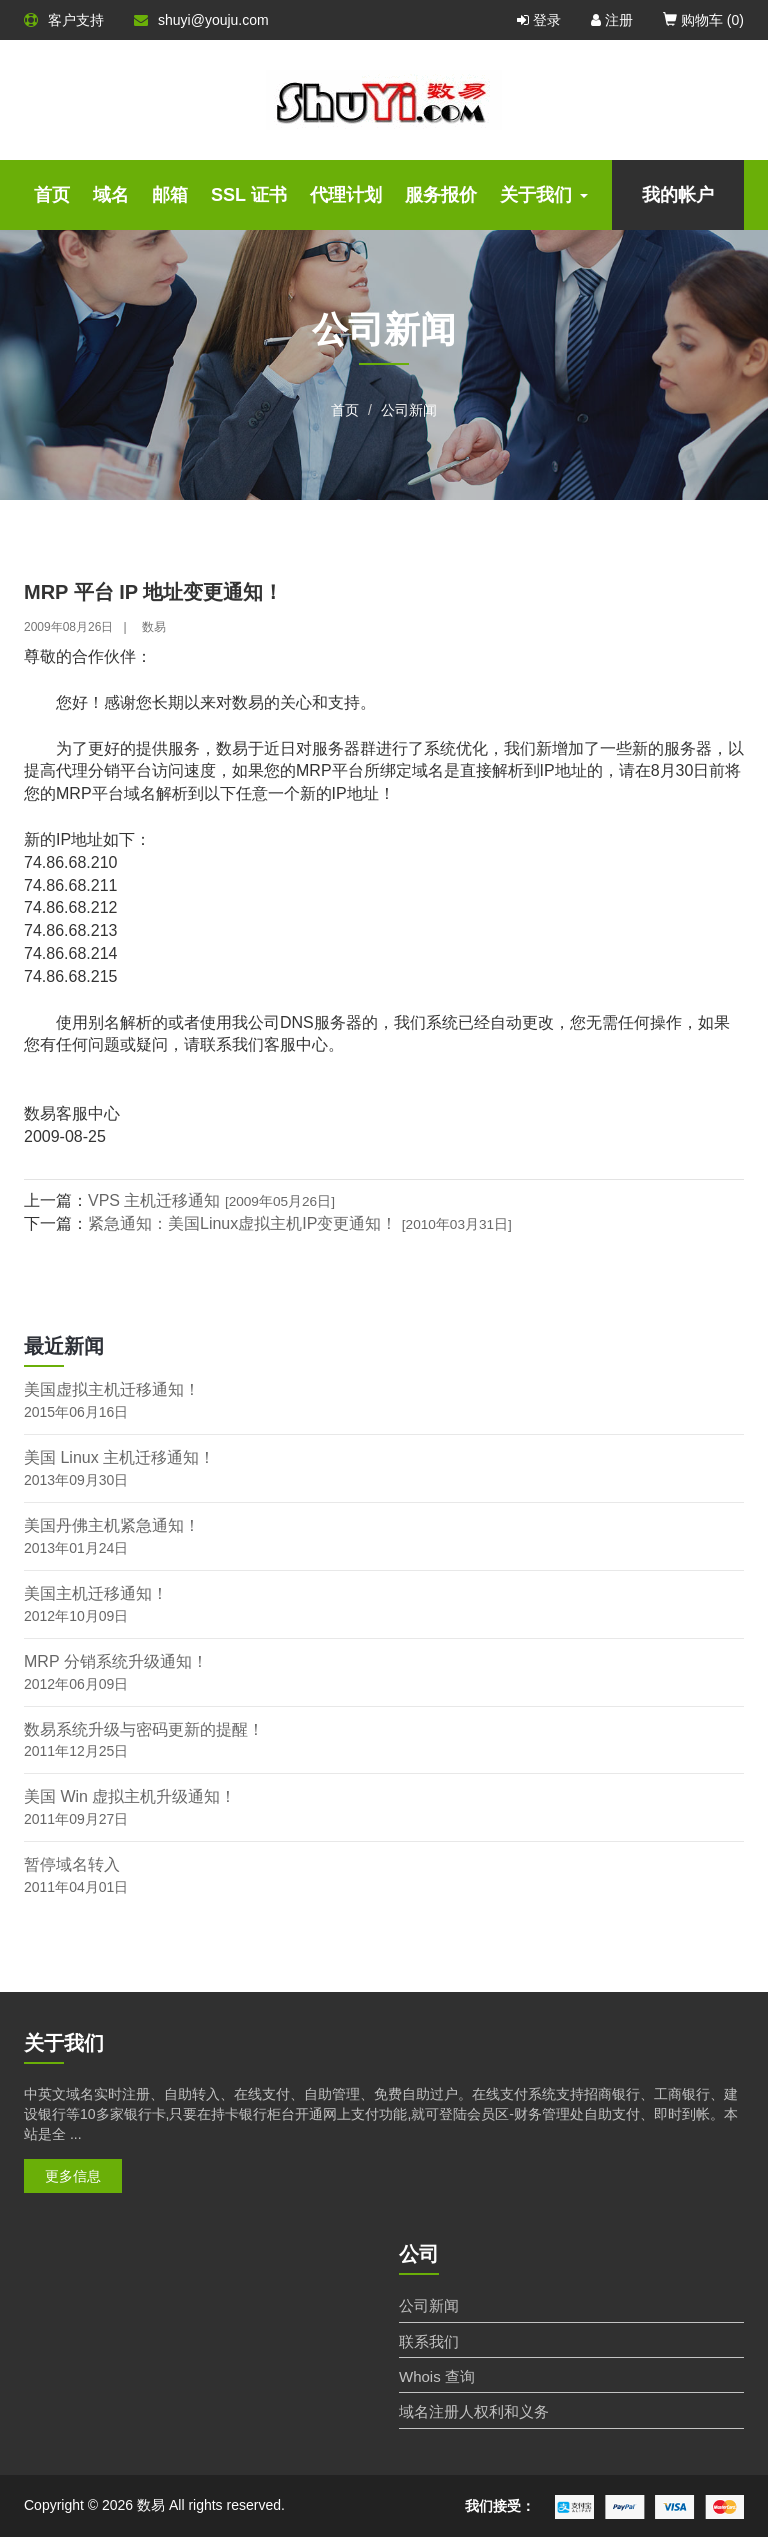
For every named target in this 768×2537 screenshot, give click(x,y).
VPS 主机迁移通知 (211, 1200)
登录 (539, 20)
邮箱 (170, 195)
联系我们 (429, 2341)
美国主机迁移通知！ (96, 1593)
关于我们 (544, 195)
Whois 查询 (437, 2376)
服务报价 (441, 195)
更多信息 (73, 2176)
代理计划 (346, 195)
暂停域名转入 (72, 1864)
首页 (52, 195)
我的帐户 (678, 195)
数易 (154, 627)
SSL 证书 (249, 195)
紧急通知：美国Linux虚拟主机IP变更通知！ (300, 1223)
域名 (111, 195)
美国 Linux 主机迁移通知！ (119, 1457)
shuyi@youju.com (201, 20)
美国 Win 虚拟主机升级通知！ (130, 1796)
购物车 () (703, 20)
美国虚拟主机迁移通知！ (112, 1389)
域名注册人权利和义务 (474, 2411)
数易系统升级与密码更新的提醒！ (144, 1729)
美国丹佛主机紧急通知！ (112, 1525)
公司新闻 (409, 410)
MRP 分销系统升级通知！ (116, 1661)
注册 (612, 20)
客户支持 (64, 20)
